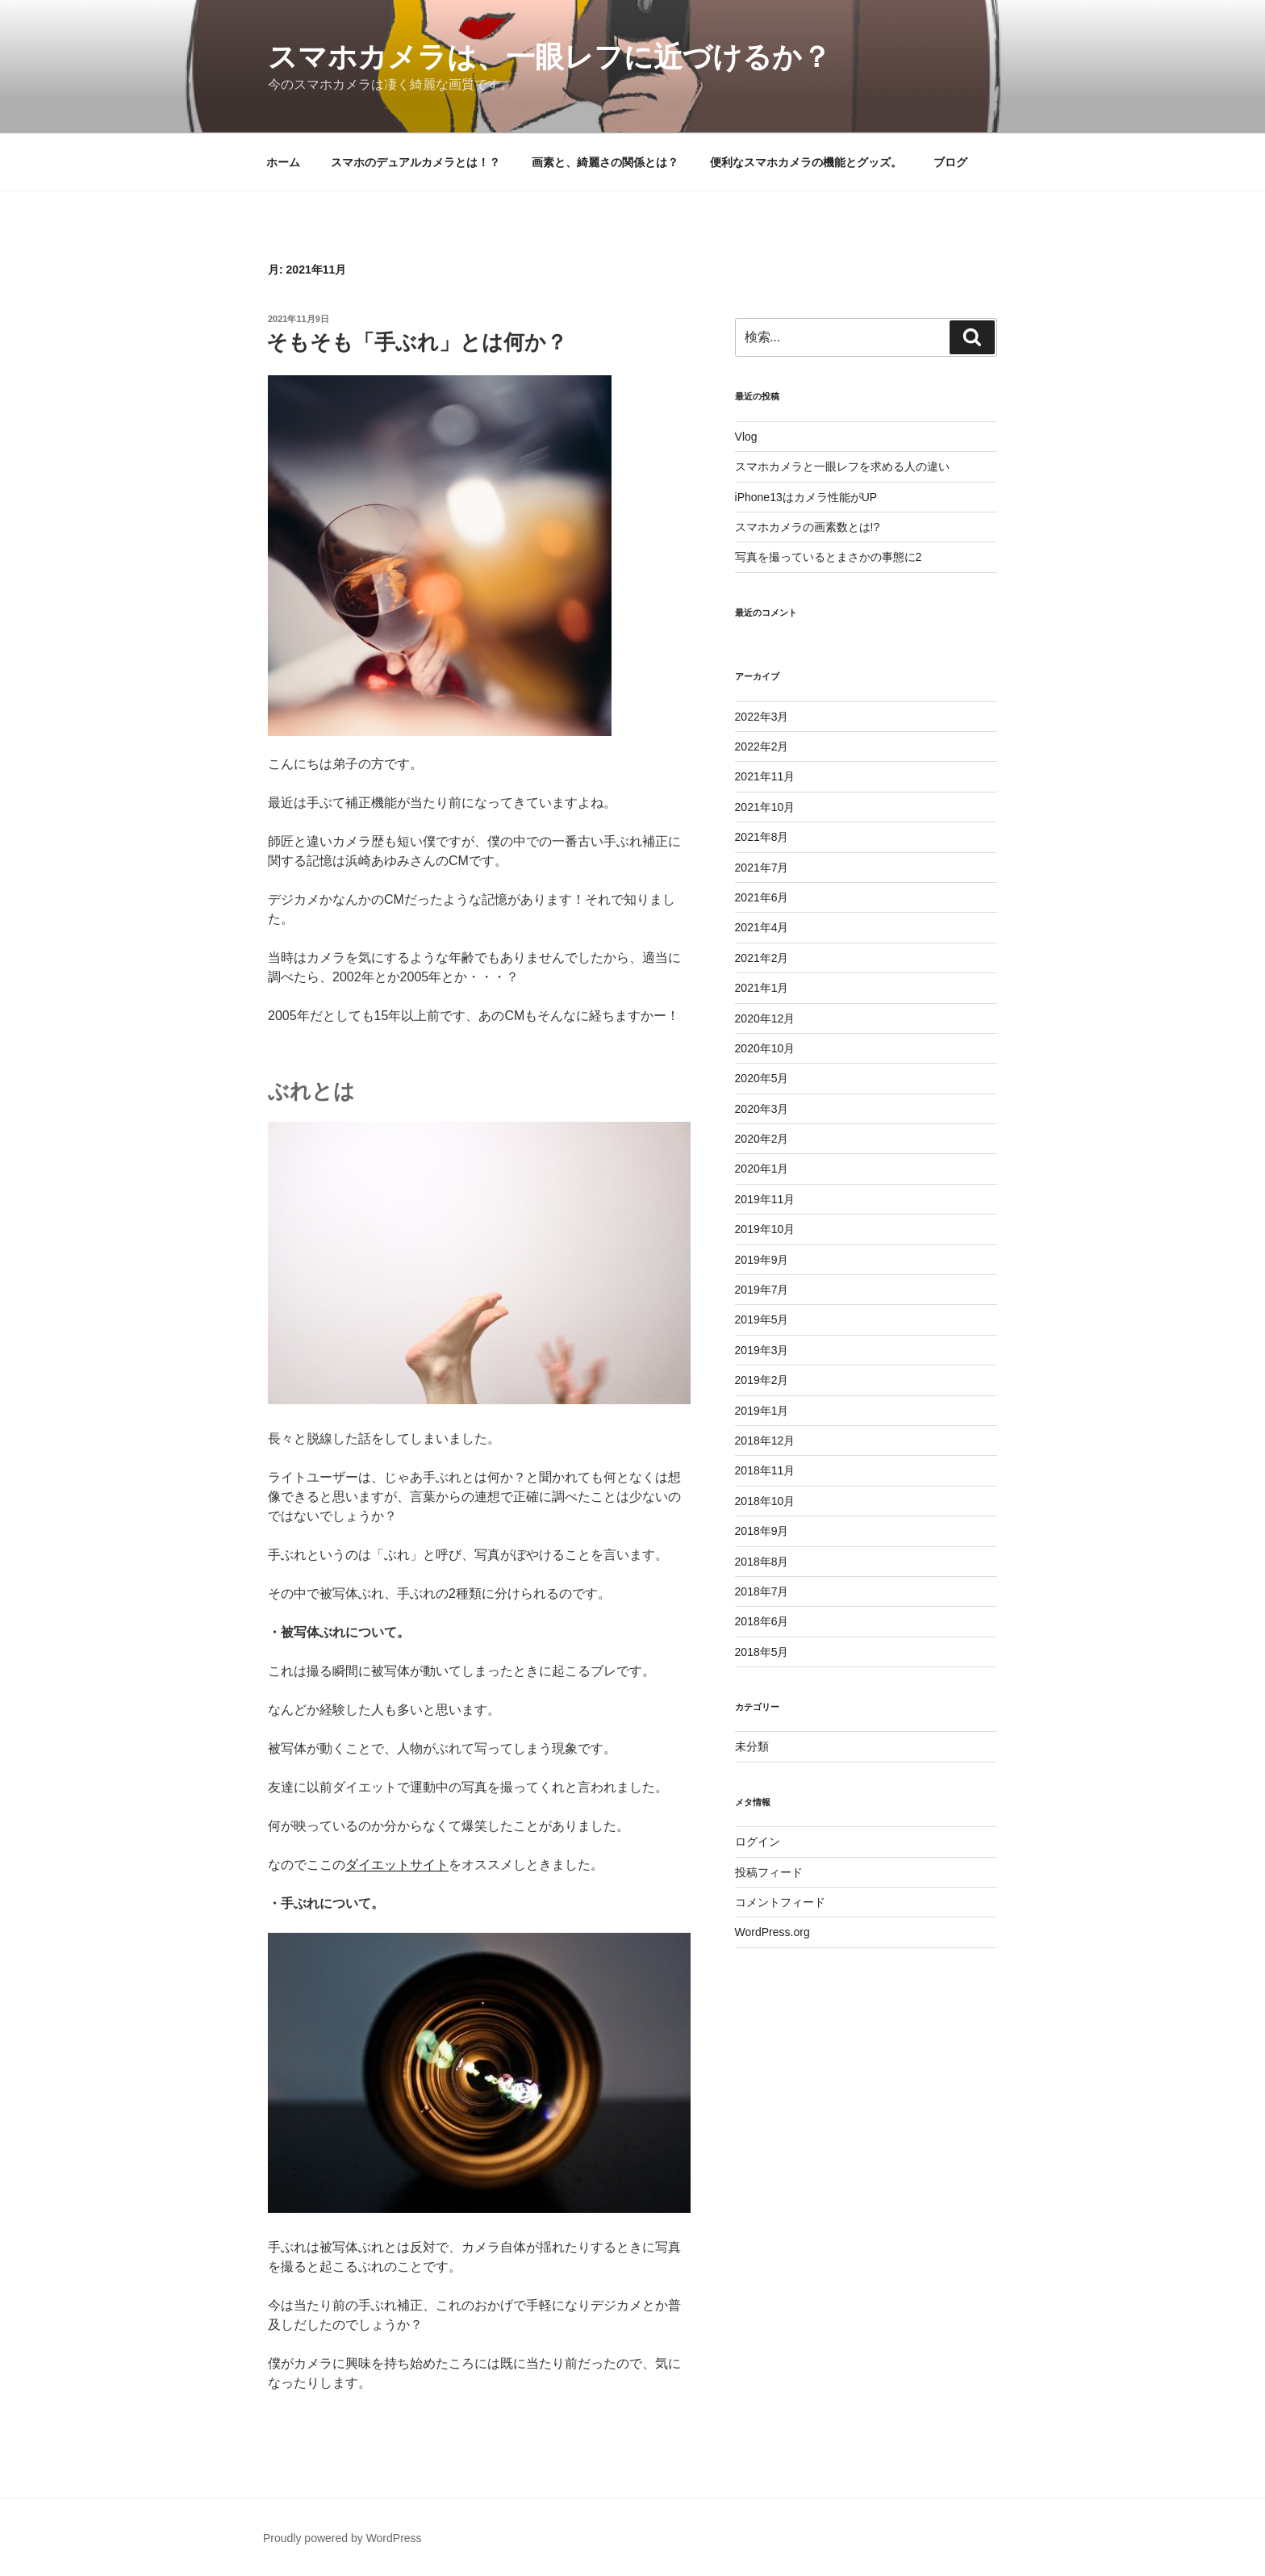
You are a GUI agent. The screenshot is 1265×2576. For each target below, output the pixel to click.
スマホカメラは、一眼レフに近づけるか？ (549, 56)
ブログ (950, 162)
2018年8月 (762, 1561)
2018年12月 (765, 1440)
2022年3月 (762, 716)
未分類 (752, 1746)
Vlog (746, 436)
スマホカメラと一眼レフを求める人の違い (842, 466)
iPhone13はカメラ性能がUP (806, 497)
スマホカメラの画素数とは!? (807, 527)
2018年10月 (765, 1501)
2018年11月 (765, 1470)
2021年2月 (762, 957)
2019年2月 (762, 1380)
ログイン (757, 1841)
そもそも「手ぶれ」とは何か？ (416, 342)
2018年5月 (762, 1652)
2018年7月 (762, 1591)
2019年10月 (765, 1229)
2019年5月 (762, 1319)
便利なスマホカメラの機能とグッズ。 (806, 162)
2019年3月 (762, 1350)
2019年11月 (765, 1199)
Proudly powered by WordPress (342, 2538)
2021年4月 (762, 927)
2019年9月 (762, 1259)
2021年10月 (765, 807)
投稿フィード (769, 1872)
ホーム (283, 162)
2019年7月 (762, 1289)
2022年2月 (762, 746)
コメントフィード (780, 1902)
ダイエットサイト (397, 1864)
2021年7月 (762, 867)
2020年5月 (762, 1078)
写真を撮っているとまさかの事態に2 (828, 556)
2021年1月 (762, 987)
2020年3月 (762, 1108)
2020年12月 (765, 1018)
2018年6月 (762, 1621)
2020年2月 (762, 1138)
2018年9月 (762, 1530)
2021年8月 (762, 836)
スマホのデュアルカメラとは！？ (415, 162)
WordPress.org (772, 1932)
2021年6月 (762, 897)
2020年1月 (762, 1168)
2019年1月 (762, 1410)
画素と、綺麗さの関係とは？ (605, 162)
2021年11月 (765, 776)
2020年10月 (765, 1048)
